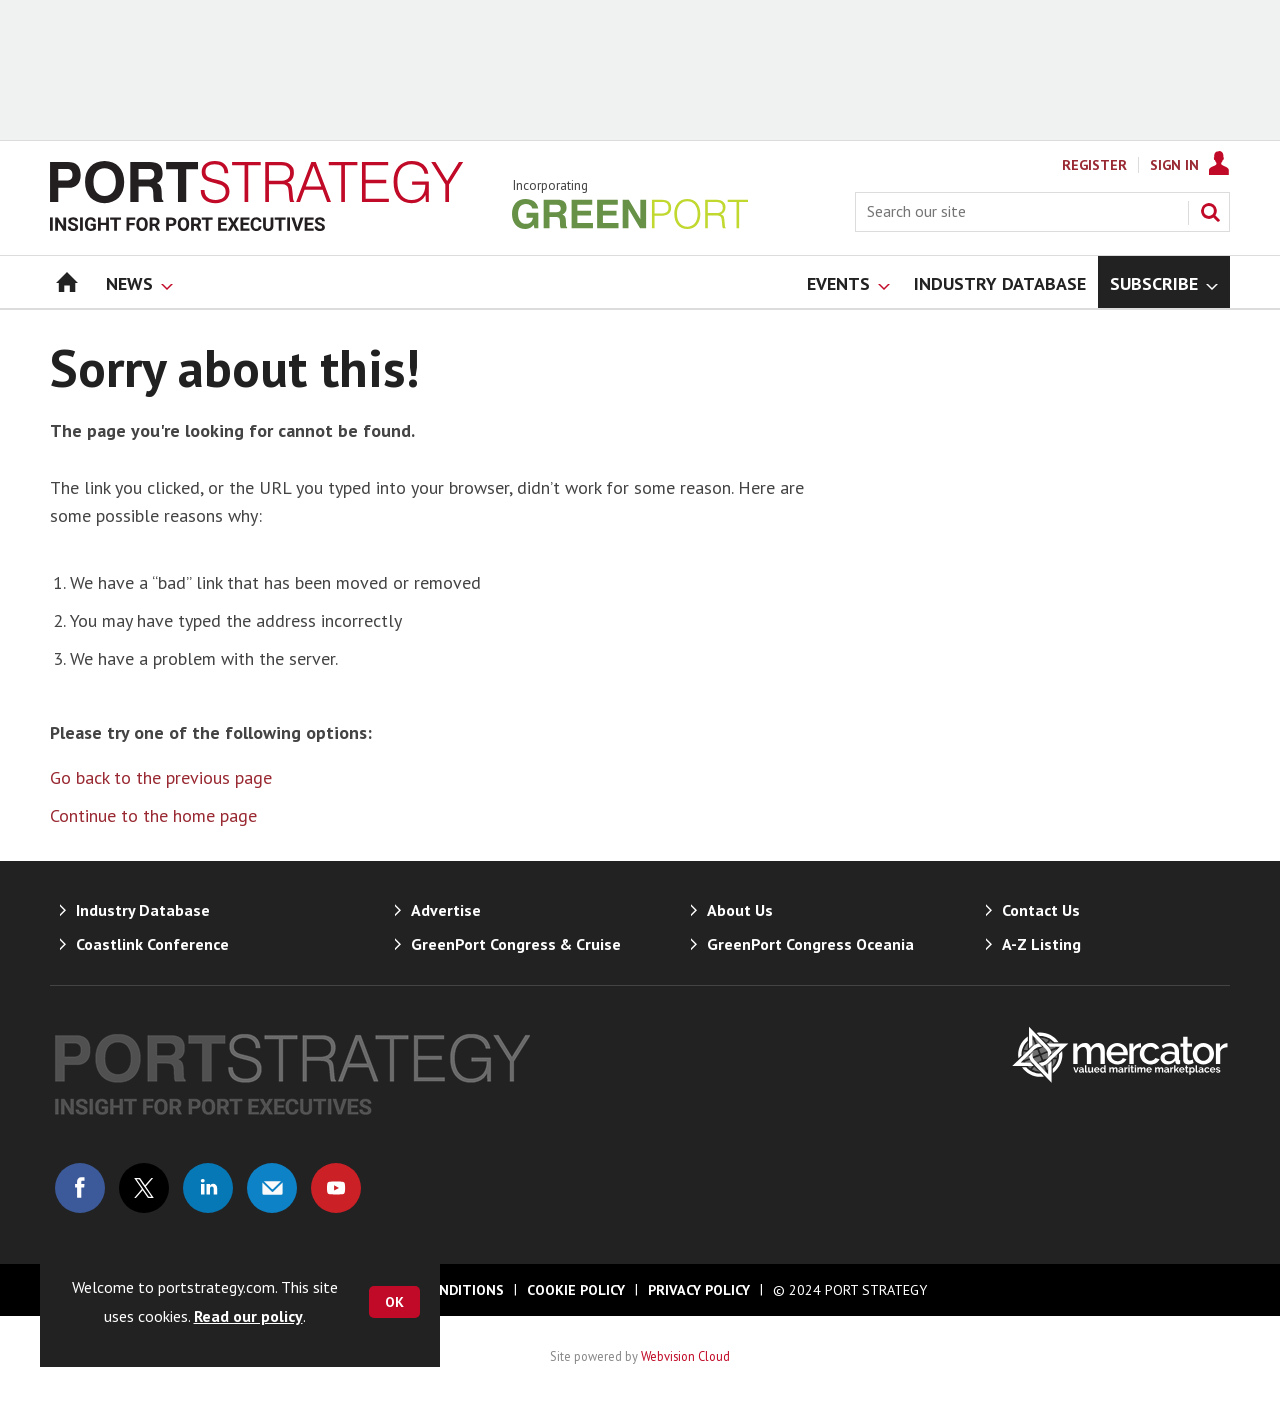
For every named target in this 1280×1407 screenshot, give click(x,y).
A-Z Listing (1041, 944)
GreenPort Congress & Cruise (516, 944)
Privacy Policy (699, 1290)
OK (394, 1302)
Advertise (446, 910)
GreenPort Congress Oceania (810, 944)
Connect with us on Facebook (80, 1188)
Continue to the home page (153, 815)
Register (1094, 165)
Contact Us (1041, 910)
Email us (272, 1188)
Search (1210, 212)
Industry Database (143, 910)
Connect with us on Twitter (144, 1188)
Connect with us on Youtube (336, 1188)
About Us (740, 910)
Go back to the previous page (161, 777)
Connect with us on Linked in (208, 1188)
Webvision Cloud (685, 1356)
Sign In (1174, 165)
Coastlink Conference (152, 944)
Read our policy (248, 1316)
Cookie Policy (576, 1290)
